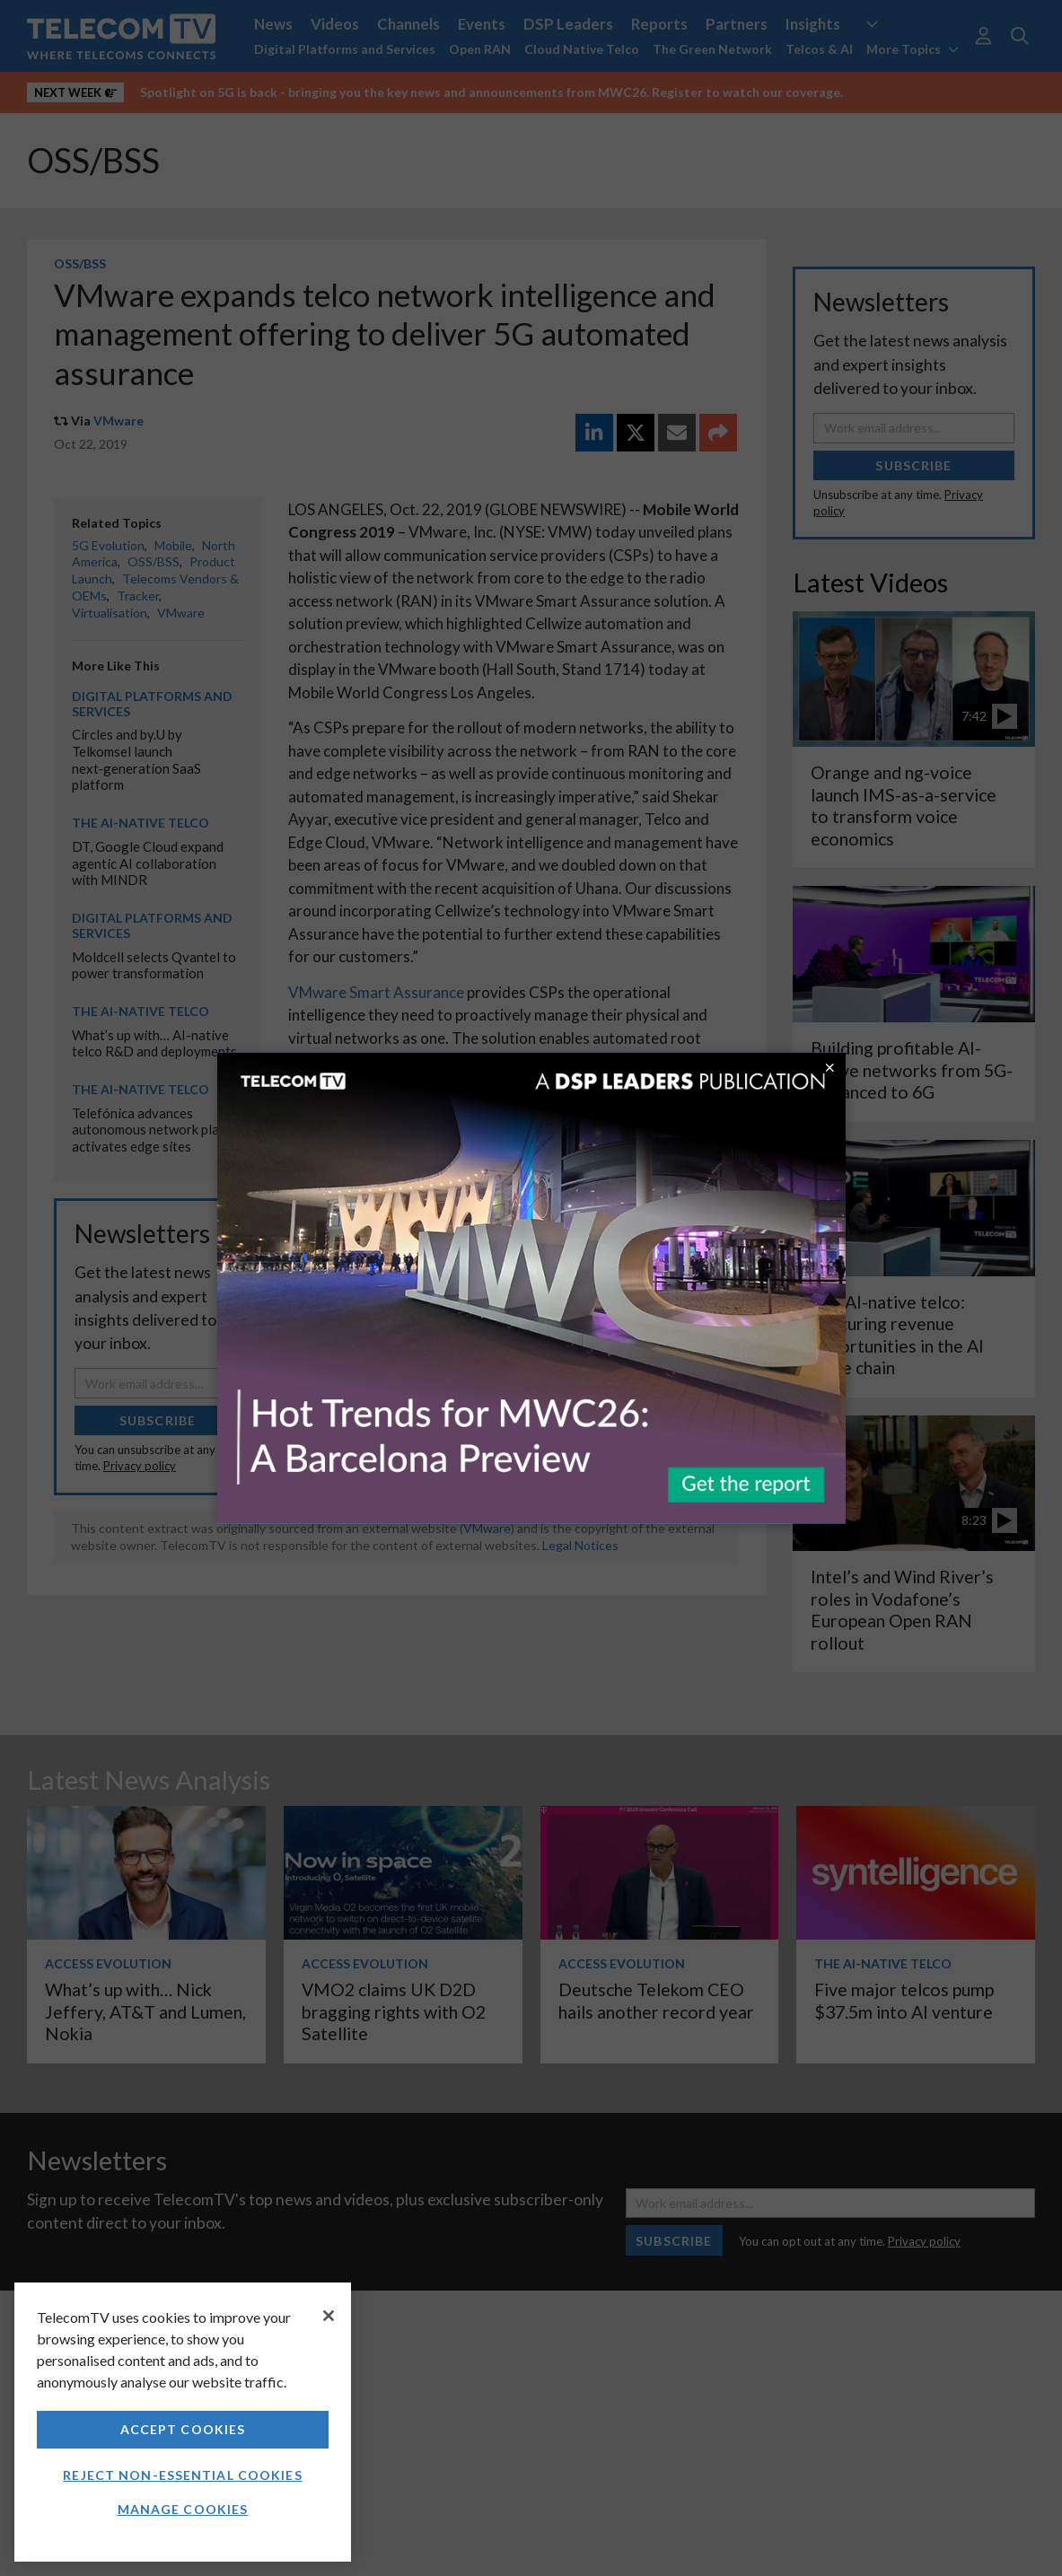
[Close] (328, 2315)
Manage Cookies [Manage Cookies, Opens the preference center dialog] (183, 2509)
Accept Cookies (183, 2429)
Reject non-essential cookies (182, 2475)
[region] (182, 2422)
